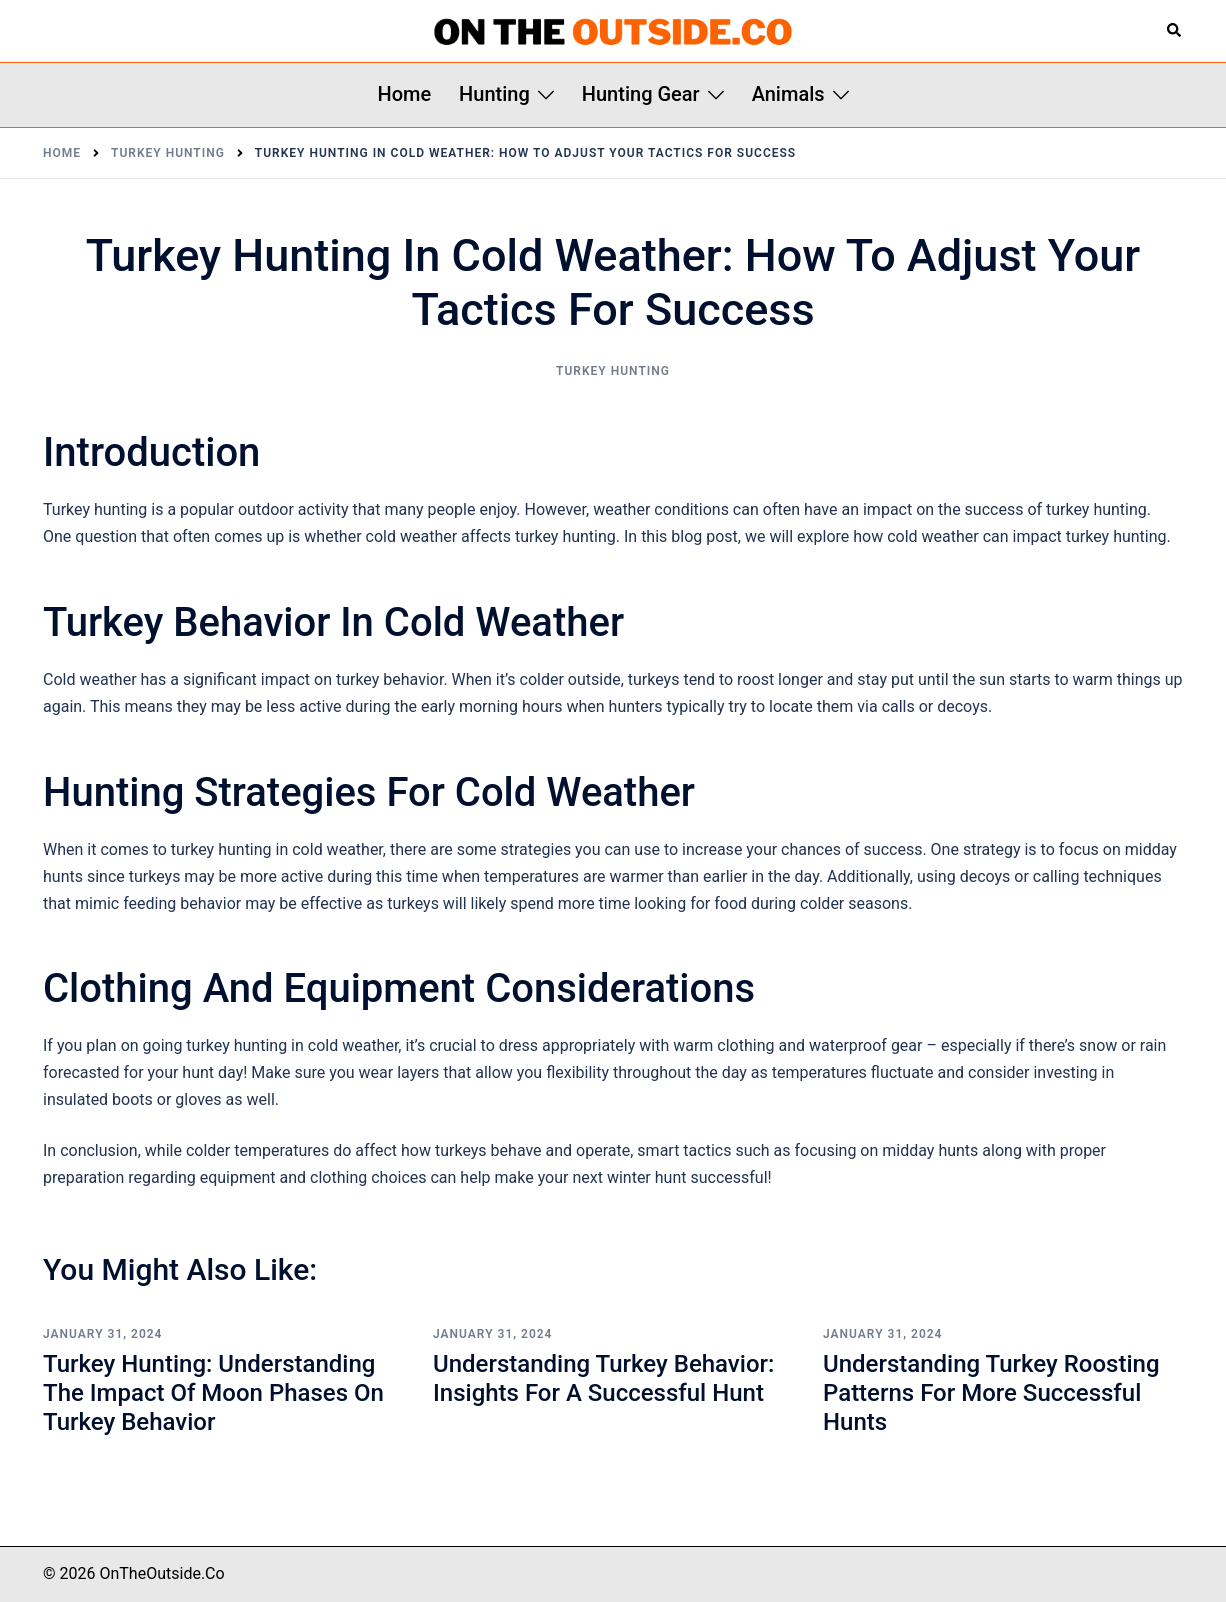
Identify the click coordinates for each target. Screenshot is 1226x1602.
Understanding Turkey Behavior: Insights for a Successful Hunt (603, 1378)
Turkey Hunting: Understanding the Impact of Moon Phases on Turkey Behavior (213, 1393)
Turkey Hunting (613, 371)
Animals (788, 94)
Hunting (494, 94)
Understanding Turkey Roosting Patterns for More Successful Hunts (991, 1393)
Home (404, 94)
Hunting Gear (641, 94)
